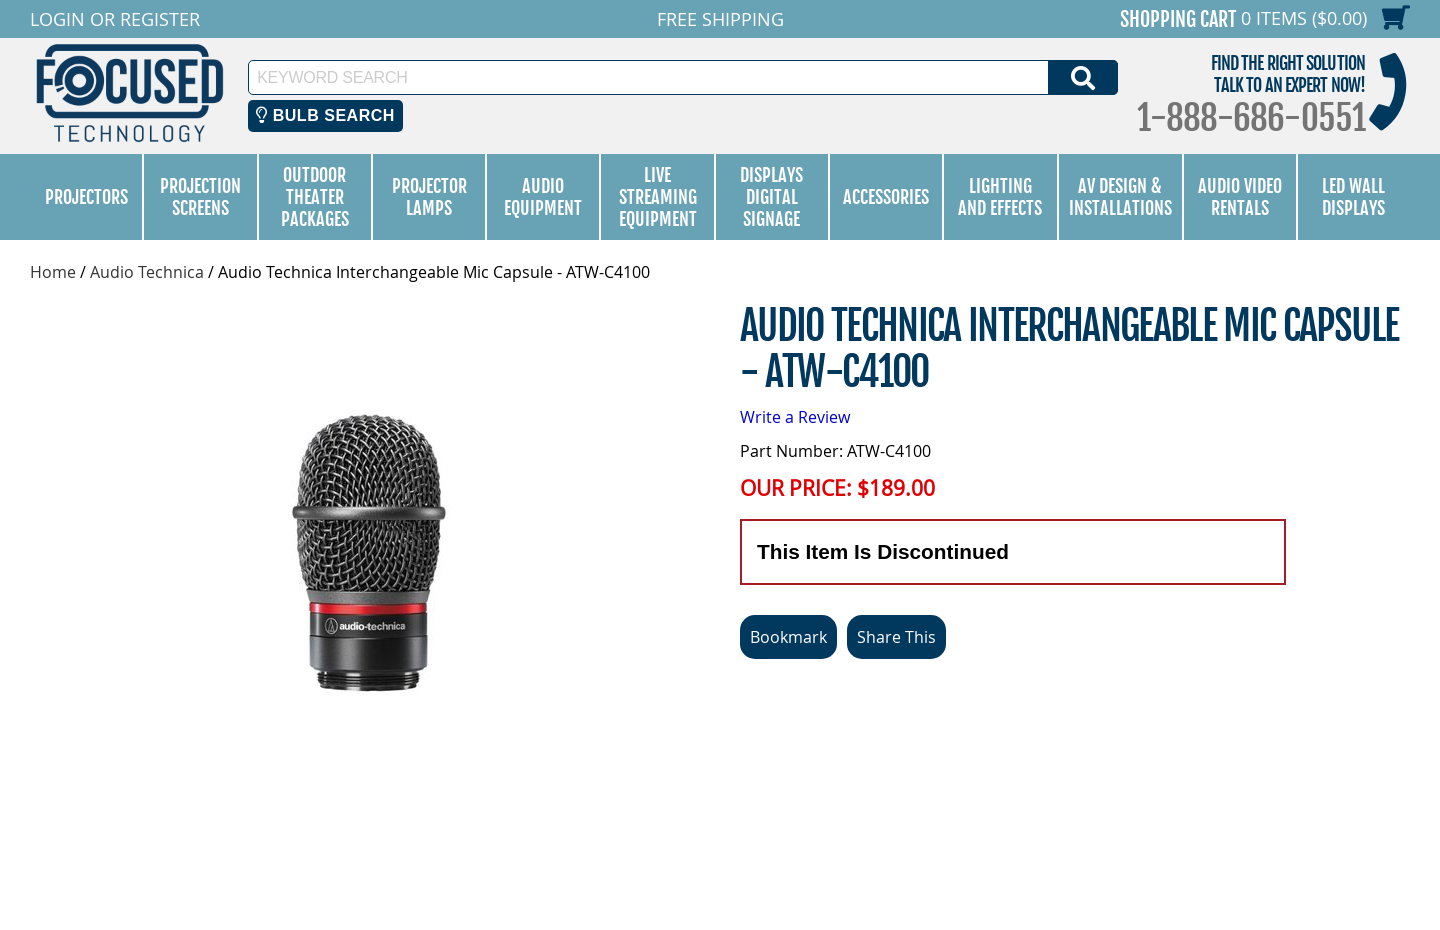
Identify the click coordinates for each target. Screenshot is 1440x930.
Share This (896, 637)
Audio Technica (147, 272)
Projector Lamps (429, 197)
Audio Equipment (543, 197)
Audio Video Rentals (1240, 197)
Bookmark (788, 637)
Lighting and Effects (1000, 197)
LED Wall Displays (1353, 197)
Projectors (86, 197)
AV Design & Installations (1120, 197)
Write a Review (795, 417)
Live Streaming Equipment (658, 197)
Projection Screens (200, 197)
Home (53, 272)
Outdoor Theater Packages (315, 197)
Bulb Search (325, 115)
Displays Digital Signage (771, 197)
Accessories (886, 197)
